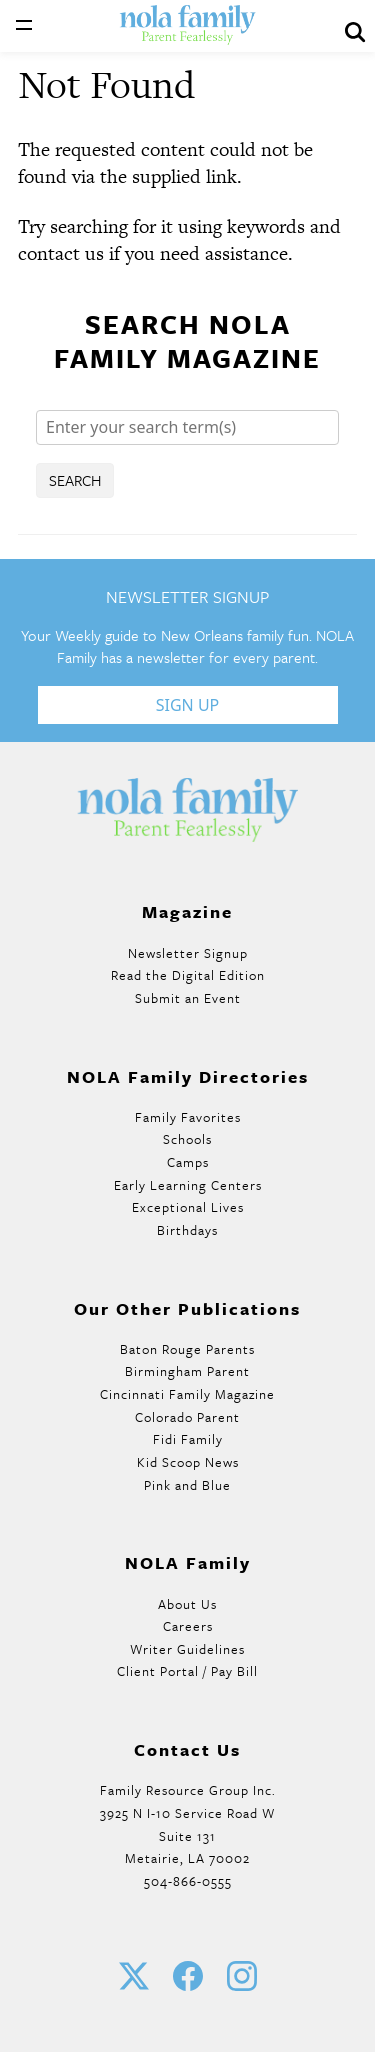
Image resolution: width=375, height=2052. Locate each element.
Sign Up (188, 705)
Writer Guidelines (187, 1649)
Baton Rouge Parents (187, 1349)
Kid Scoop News (188, 1462)
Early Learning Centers (188, 1185)
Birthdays (187, 1230)
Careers (188, 1626)
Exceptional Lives (188, 1207)
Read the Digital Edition (188, 975)
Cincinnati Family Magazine (187, 1394)
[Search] (187, 427)
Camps (188, 1162)
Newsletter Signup (188, 953)
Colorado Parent (187, 1417)
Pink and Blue (187, 1485)
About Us (187, 1604)
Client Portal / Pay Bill (187, 1671)
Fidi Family (188, 1439)
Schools (187, 1139)
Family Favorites (188, 1117)
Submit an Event (188, 998)
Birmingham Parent (187, 1371)
